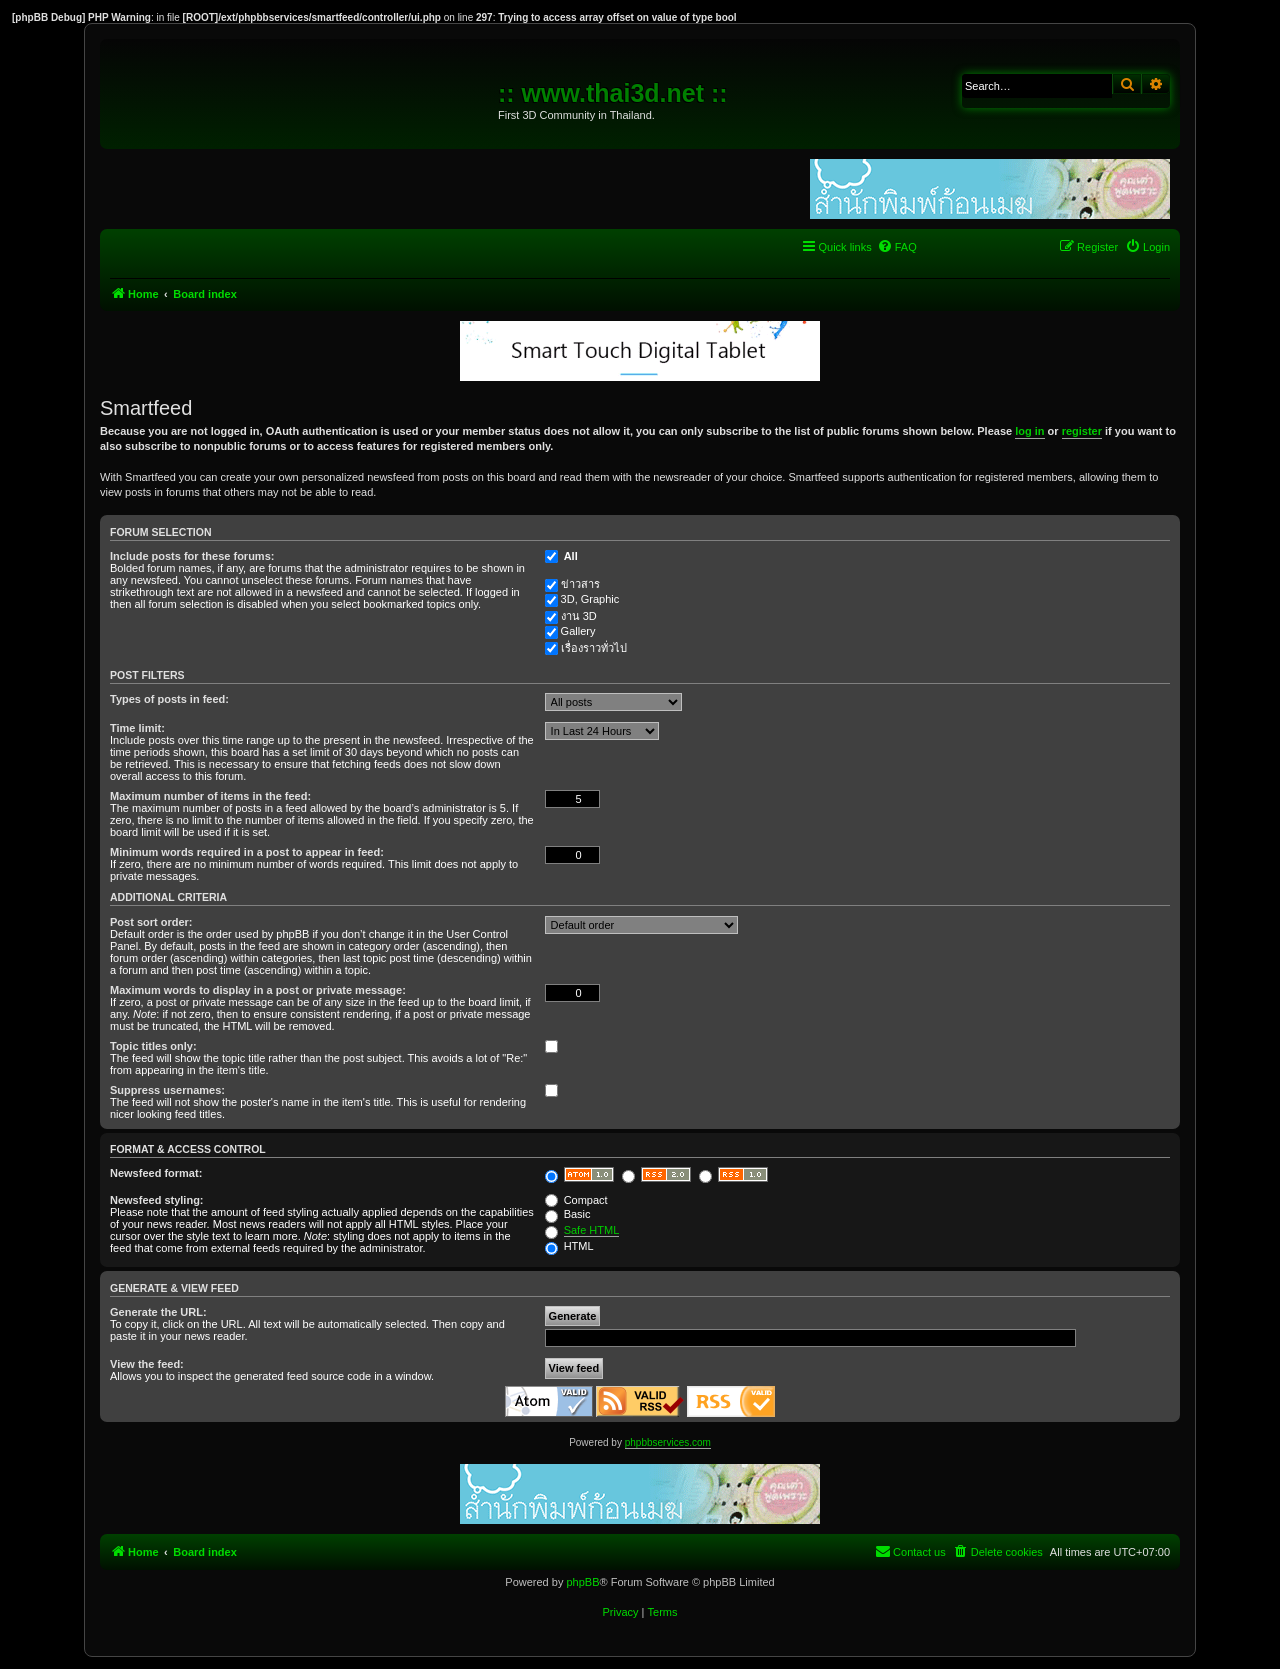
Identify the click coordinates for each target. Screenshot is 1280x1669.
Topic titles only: (153, 1046)
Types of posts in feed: (169, 699)
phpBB (582, 1582)
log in (1029, 431)
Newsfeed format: (156, 1173)
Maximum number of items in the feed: (210, 796)
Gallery (578, 631)
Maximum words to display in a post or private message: (258, 990)
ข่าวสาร (580, 584)
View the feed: (147, 1364)
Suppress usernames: (167, 1090)
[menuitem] (897, 247)
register (1082, 431)
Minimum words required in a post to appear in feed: (247, 852)
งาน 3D (579, 616)
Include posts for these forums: (192, 556)
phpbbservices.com (668, 1442)
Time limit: (137, 728)
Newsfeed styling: (157, 1200)
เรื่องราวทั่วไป (594, 648)
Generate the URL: (158, 1312)
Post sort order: (151, 922)
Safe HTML (592, 1230)
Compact (576, 1200)
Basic (568, 1214)
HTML (569, 1246)
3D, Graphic (590, 599)
